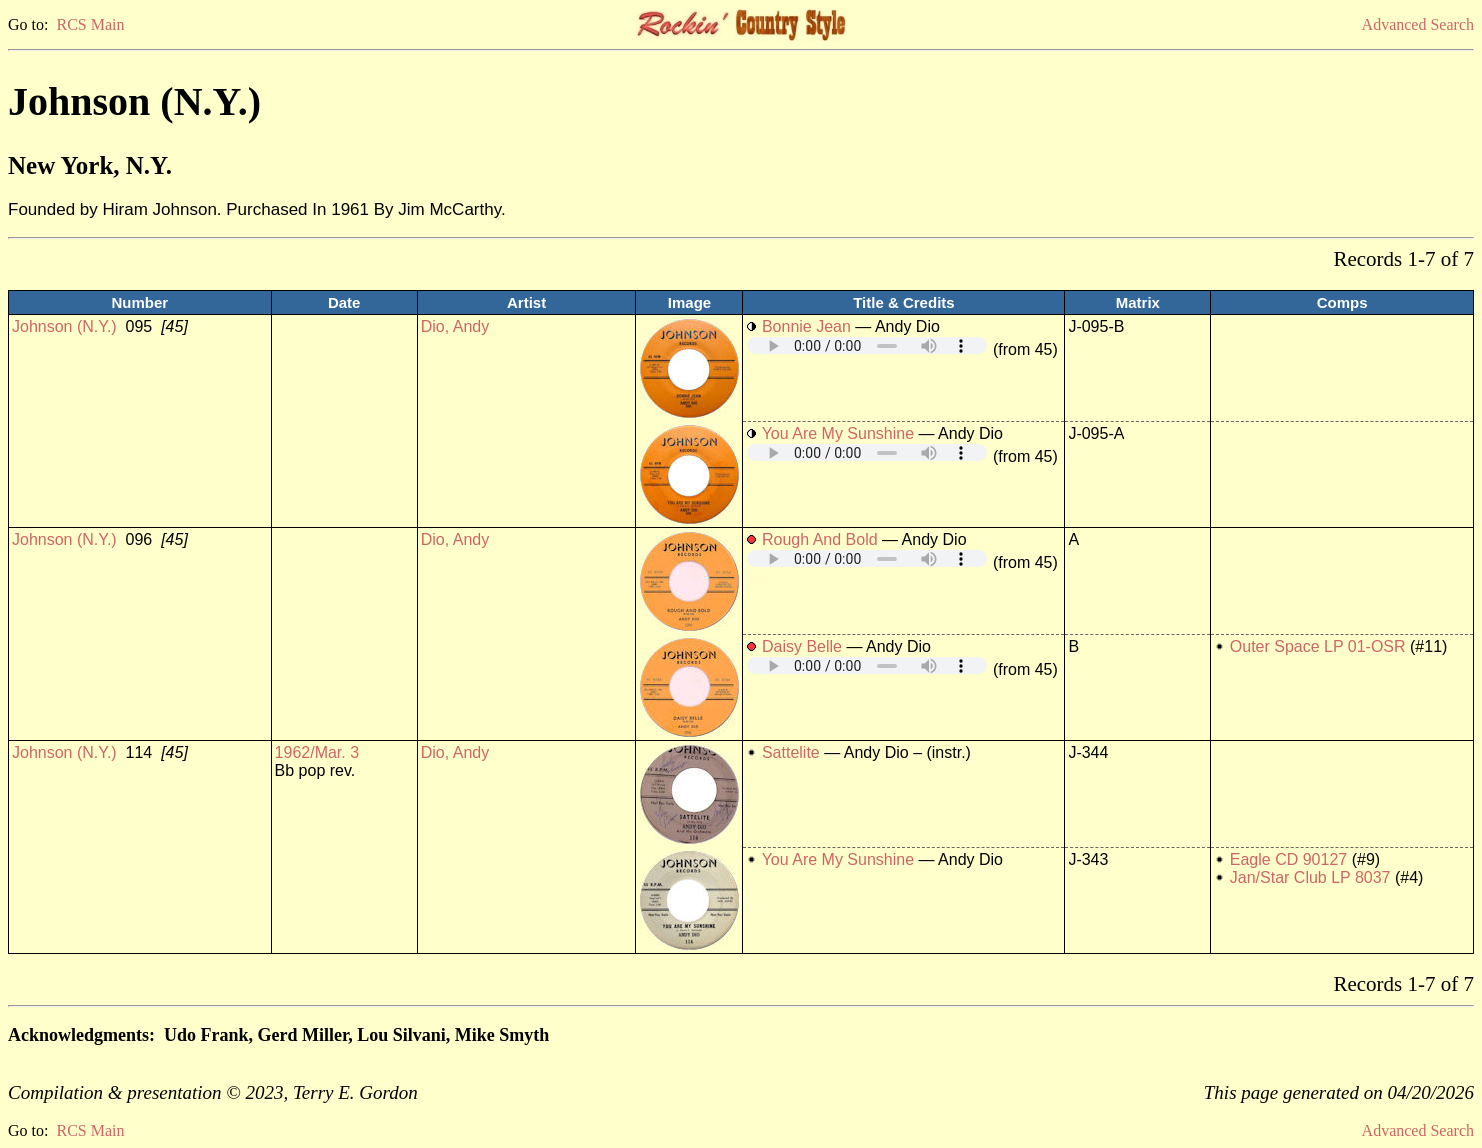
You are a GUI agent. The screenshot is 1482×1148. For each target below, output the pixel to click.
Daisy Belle (802, 646)
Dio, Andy (455, 326)
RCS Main (90, 24)
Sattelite (793, 752)
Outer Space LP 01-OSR (1318, 646)
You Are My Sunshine (838, 433)
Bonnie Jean (806, 326)
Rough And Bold (820, 539)
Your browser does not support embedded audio (867, 345)
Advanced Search (1418, 24)
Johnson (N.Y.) (64, 326)
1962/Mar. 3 (317, 752)
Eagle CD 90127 (1288, 859)
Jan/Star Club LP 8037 (1310, 877)
